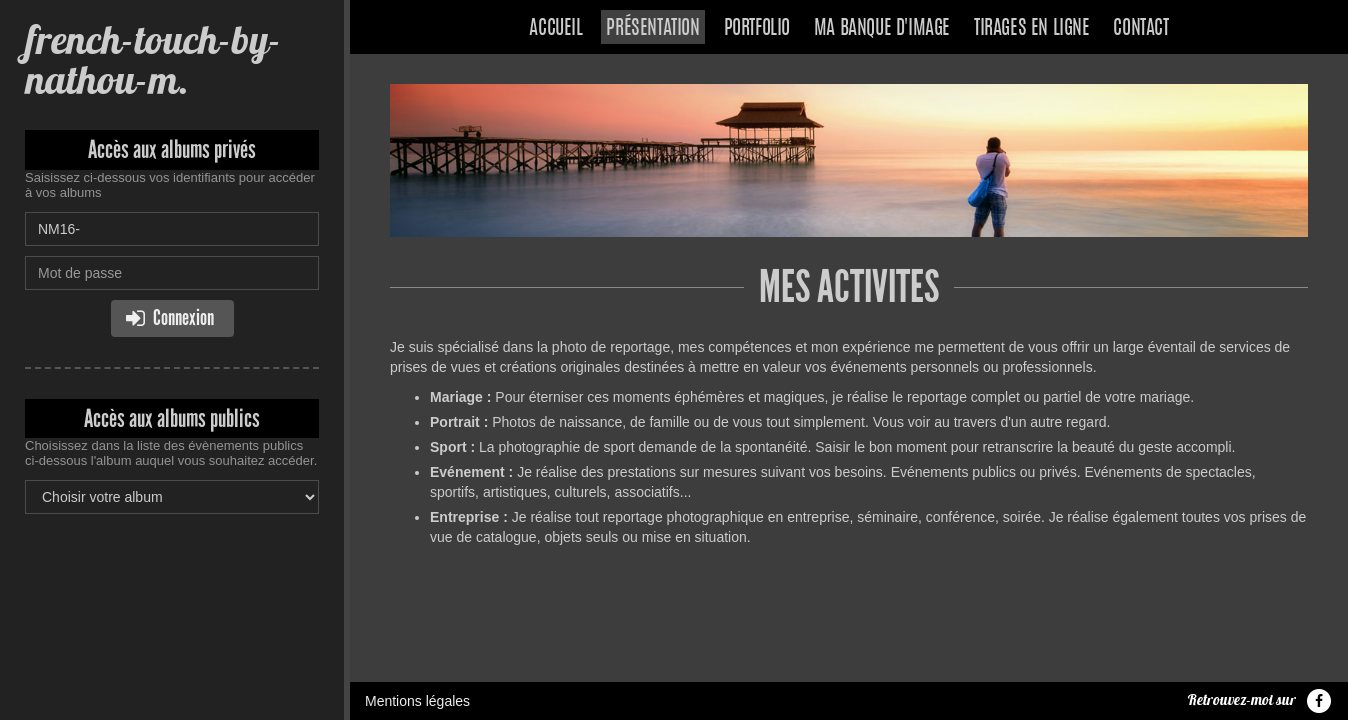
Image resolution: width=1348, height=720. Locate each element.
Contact (1140, 29)
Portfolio (757, 29)
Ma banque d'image (882, 29)
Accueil (555, 29)
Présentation (652, 29)
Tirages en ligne (1032, 29)
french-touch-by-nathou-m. (153, 59)
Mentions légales (417, 701)
